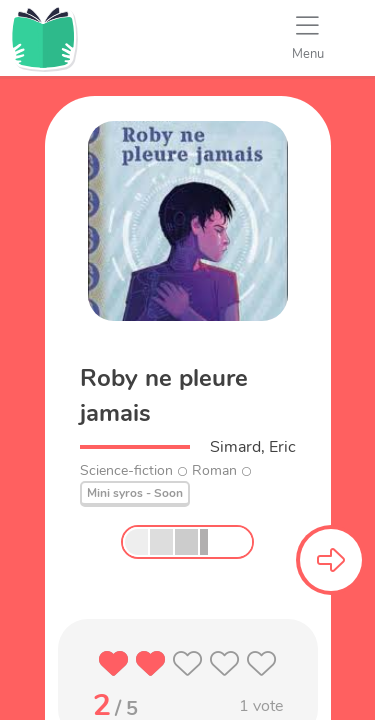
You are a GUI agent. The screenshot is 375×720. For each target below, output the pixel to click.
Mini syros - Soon (135, 493)
